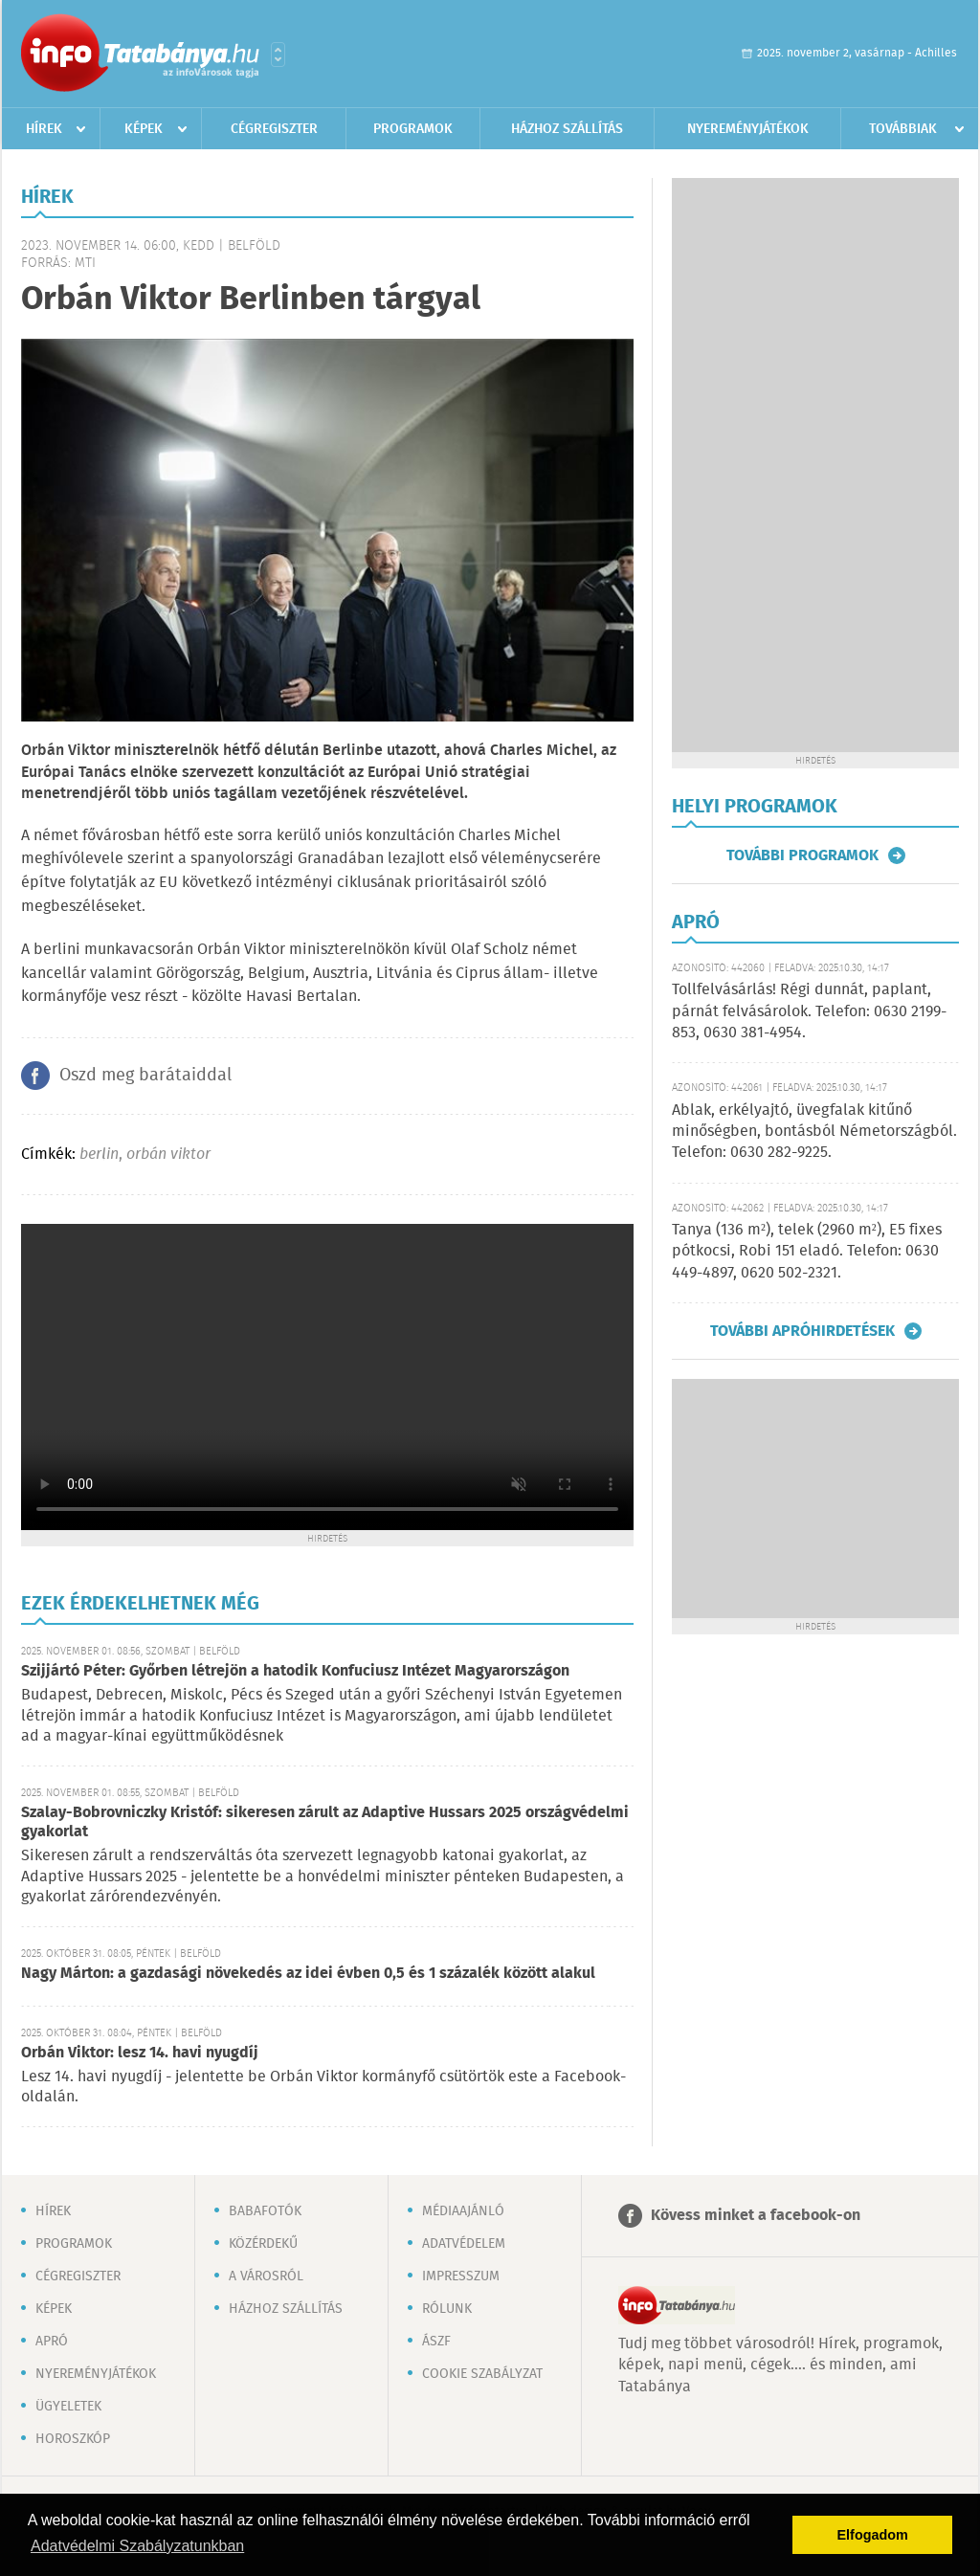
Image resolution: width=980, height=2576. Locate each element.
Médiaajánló (463, 2211)
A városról (266, 2276)
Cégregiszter (274, 129)
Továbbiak (903, 129)
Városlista (278, 54)
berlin (99, 1154)
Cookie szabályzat (482, 2374)
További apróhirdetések (802, 1331)
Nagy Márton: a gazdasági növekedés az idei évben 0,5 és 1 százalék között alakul (308, 1974)
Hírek (44, 129)
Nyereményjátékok (748, 129)
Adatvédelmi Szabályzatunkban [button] (137, 2546)
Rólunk (447, 2309)
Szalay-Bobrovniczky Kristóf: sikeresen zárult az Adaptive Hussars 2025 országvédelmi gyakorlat (325, 1822)
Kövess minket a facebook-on (755, 2216)
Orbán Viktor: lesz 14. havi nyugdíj (139, 2053)
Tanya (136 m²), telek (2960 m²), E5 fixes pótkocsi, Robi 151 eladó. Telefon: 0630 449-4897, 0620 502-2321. (807, 1251)
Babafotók (265, 2211)
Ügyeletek (68, 2406)
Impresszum (461, 2276)
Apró (51, 2341)
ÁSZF (436, 2341)
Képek (143, 129)
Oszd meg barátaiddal (145, 1075)
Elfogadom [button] (872, 2535)
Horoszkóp (72, 2439)
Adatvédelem (463, 2243)
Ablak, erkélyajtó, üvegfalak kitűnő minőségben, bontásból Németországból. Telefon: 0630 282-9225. (814, 1132)
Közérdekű (263, 2243)
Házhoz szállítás (567, 129)
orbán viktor (168, 1154)
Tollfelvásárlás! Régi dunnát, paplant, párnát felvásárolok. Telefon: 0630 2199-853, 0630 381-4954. (809, 1011)
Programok (413, 129)
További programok (802, 855)
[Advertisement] (815, 465)
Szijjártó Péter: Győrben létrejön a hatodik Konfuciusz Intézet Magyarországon (295, 1671)
